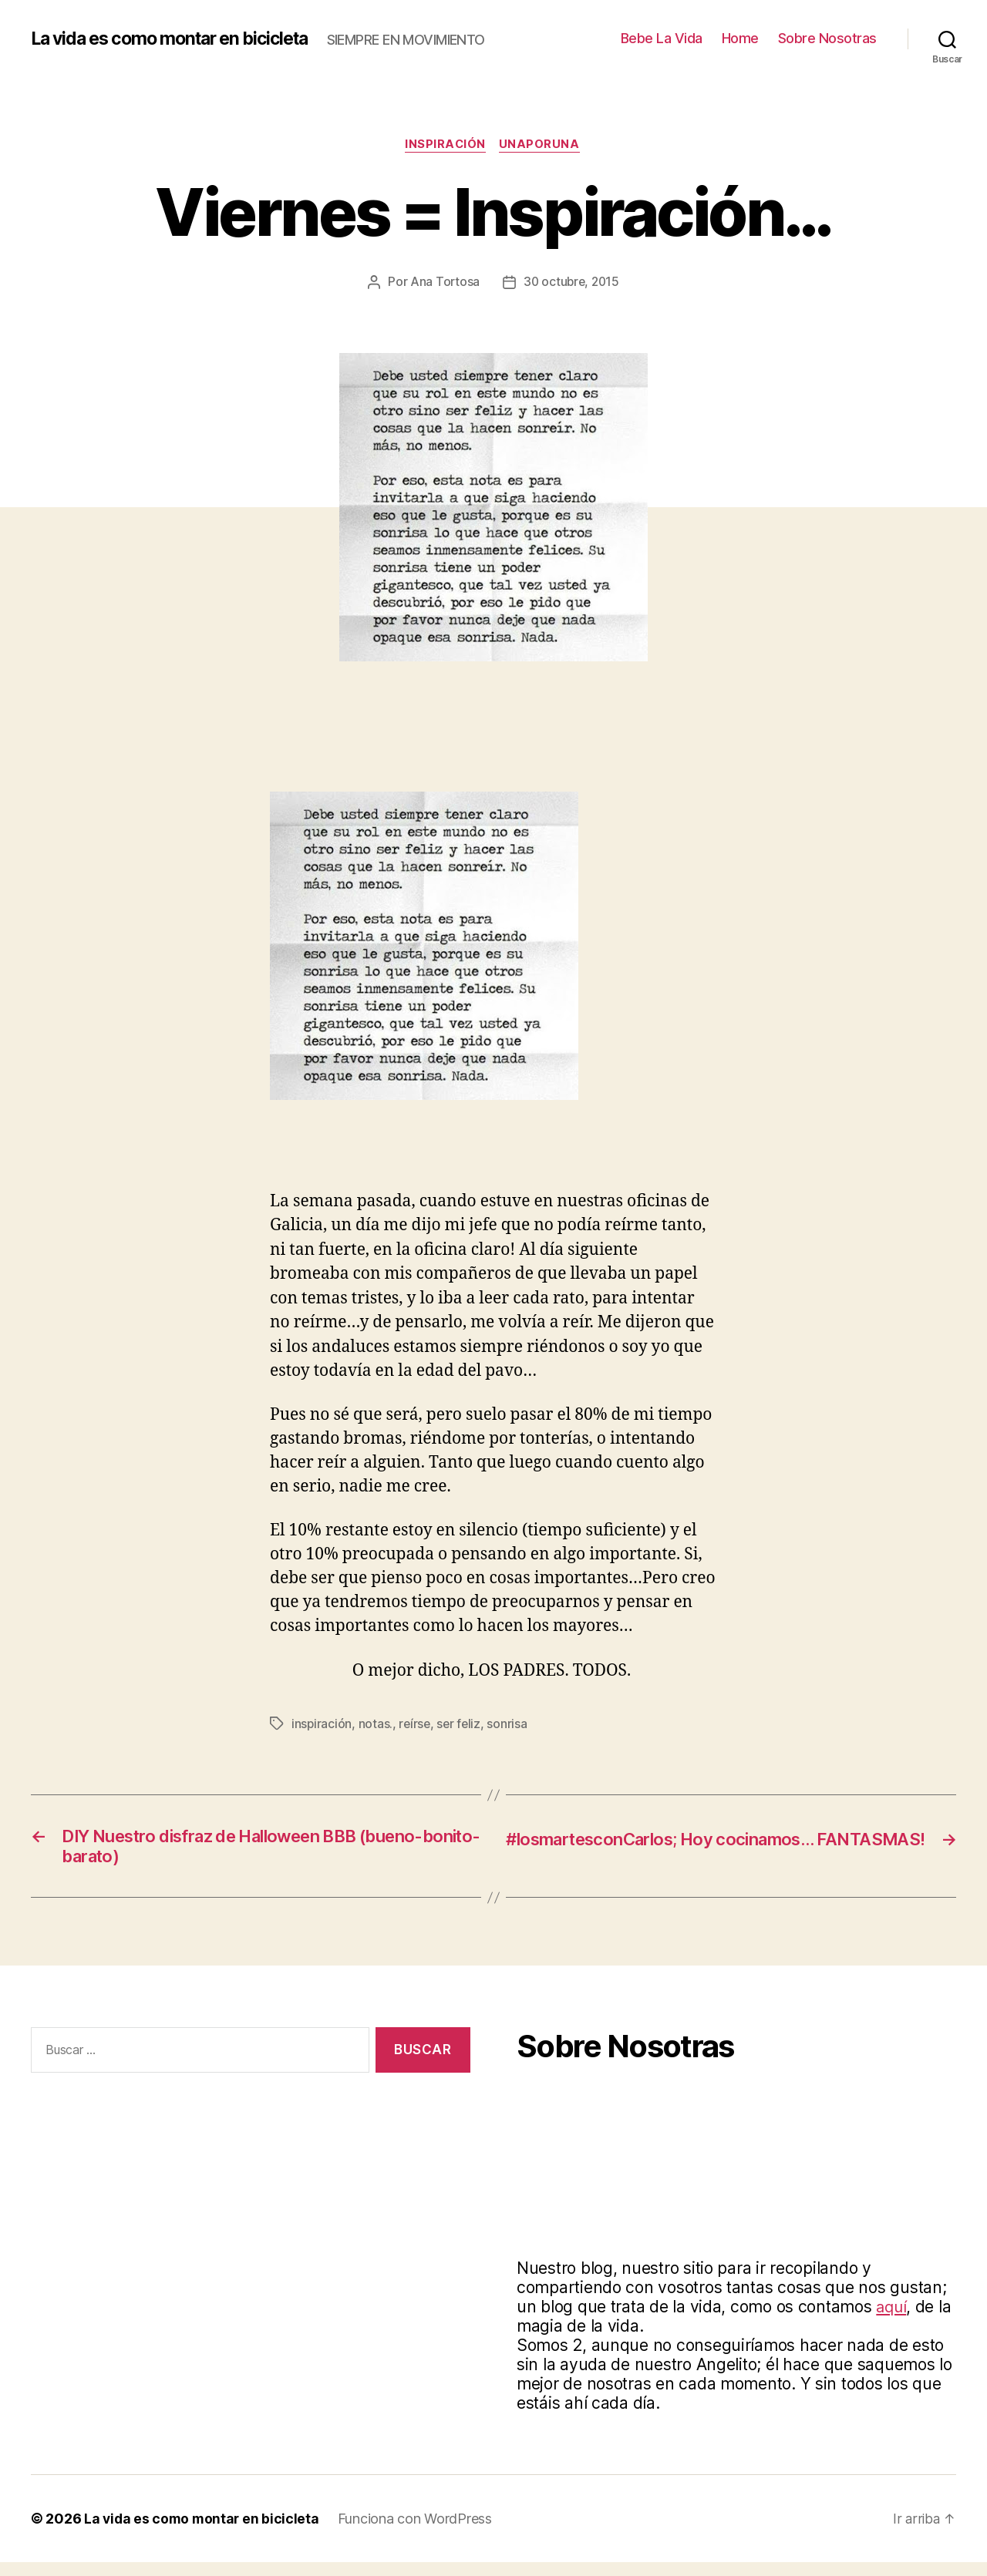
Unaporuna (541, 154)
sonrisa (510, 1732)
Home (740, 43)
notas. (376, 1732)
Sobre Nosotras (827, 43)
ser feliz (461, 1732)
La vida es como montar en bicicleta (179, 31)
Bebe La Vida (661, 43)
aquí (892, 2320)
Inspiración (445, 154)
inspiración (321, 1732)
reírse (415, 1732)
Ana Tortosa (443, 291)
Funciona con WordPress (419, 2532)
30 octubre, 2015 (572, 291)
